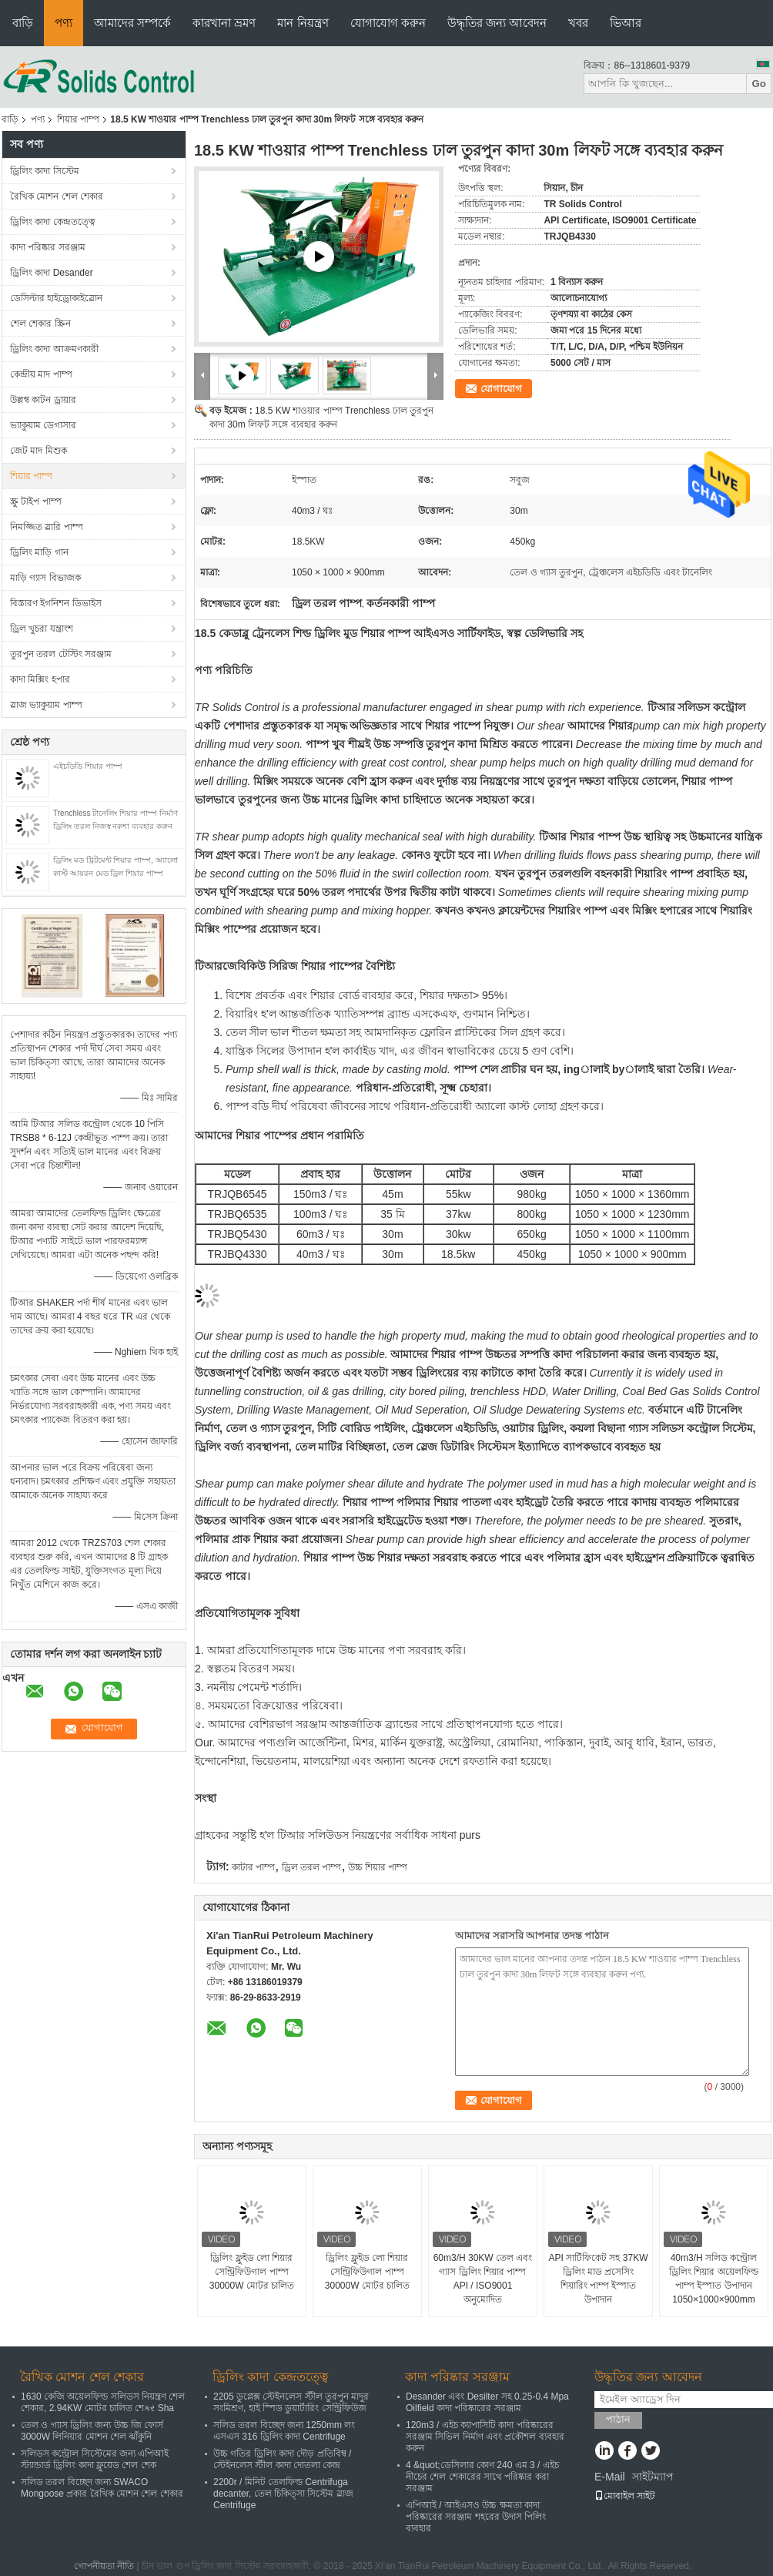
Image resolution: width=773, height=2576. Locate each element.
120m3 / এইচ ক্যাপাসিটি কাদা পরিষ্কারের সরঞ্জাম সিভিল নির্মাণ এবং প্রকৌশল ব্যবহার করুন (485, 2437)
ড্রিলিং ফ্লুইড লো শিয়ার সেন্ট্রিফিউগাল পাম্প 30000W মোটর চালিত (251, 2271)
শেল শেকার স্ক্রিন (40, 323)
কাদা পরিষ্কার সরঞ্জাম (47, 247)
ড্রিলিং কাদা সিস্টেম (44, 171)
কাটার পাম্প (253, 1867)
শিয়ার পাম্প (78, 119)
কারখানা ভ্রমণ (224, 22)
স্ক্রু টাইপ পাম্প (36, 501)
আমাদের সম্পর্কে (132, 22)
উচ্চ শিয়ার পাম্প (378, 1867)
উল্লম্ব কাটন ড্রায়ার (43, 399)
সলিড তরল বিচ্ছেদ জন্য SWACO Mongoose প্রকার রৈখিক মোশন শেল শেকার (102, 2488)
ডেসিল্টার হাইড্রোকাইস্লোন (56, 298)
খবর (578, 22)
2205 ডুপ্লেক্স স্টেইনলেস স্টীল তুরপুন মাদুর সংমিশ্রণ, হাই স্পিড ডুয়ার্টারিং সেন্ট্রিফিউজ (291, 2402)
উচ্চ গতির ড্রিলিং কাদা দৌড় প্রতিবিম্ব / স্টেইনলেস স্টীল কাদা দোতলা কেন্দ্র (282, 2459)
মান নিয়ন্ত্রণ (302, 22)
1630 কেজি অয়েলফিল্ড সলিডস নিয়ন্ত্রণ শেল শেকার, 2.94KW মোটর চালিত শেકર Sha (103, 2402)
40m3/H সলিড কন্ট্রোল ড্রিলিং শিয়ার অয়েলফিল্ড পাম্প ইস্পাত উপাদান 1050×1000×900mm (713, 2278)
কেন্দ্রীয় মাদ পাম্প (41, 374)
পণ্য (63, 22)
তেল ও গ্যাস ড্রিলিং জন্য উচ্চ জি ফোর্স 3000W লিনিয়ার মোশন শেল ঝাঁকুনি (92, 2431)
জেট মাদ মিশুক (38, 450)
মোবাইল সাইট (624, 2495)
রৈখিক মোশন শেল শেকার (56, 196)
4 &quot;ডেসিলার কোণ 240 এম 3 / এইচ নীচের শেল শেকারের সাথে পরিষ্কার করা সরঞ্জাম (482, 2477)
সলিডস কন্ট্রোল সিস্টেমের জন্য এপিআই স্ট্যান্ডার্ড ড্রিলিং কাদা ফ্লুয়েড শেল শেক (95, 2459)
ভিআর (625, 22)
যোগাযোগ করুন (388, 22)
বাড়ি (22, 22)
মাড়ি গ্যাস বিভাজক (45, 577)
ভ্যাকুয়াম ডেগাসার (43, 425)
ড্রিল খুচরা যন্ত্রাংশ (41, 628)
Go (758, 83)
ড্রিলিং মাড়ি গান (39, 552)
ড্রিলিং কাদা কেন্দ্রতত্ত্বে (52, 221)
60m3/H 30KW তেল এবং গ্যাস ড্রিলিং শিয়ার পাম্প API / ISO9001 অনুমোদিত (483, 2278)
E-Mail (609, 2476)
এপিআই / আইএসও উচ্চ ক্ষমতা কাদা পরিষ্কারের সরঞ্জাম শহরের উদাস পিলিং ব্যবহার (476, 2517)
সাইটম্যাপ (653, 2476)
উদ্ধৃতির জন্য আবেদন (497, 22)
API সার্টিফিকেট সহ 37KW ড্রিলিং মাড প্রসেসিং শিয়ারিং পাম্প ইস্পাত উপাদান (598, 2278)
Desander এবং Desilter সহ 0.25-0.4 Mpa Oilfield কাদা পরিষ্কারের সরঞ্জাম (487, 2402)
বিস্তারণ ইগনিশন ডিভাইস (56, 603)
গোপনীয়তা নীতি (104, 2566)
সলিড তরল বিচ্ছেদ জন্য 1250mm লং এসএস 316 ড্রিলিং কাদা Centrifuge (284, 2431)
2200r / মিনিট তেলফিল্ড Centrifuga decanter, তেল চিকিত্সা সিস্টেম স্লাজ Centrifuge (283, 2494)
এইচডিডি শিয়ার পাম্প (87, 766)
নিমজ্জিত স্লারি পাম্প (46, 527)
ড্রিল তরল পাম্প (312, 1867)
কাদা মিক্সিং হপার (40, 679)
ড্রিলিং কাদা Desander (51, 272)
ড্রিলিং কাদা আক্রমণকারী (54, 349)
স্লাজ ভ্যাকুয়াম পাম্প (46, 704)
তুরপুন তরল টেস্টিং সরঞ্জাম (61, 654)
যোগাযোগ (501, 388)
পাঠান (618, 2419)
